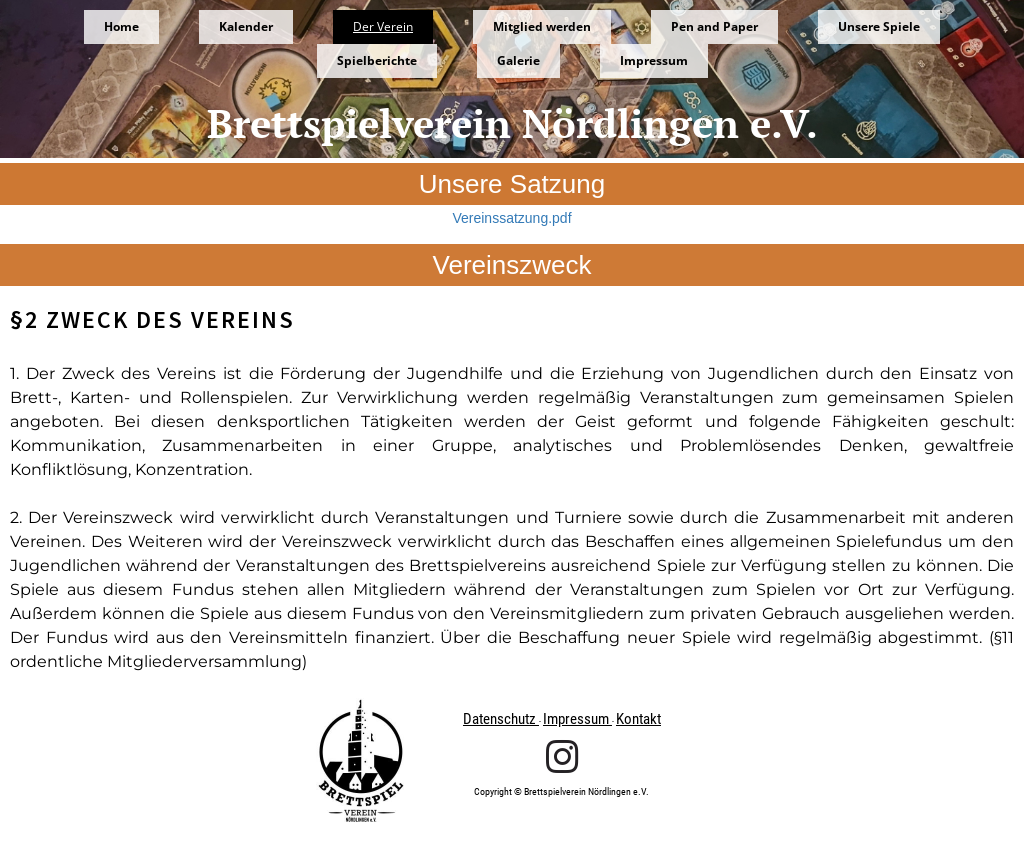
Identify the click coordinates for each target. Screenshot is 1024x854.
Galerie (518, 60)
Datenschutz (501, 719)
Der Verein (383, 26)
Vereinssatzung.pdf (511, 218)
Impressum (654, 60)
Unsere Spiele (879, 26)
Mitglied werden (542, 26)
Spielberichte (377, 60)
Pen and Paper (714, 26)
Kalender (246, 26)
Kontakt (638, 719)
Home (121, 26)
